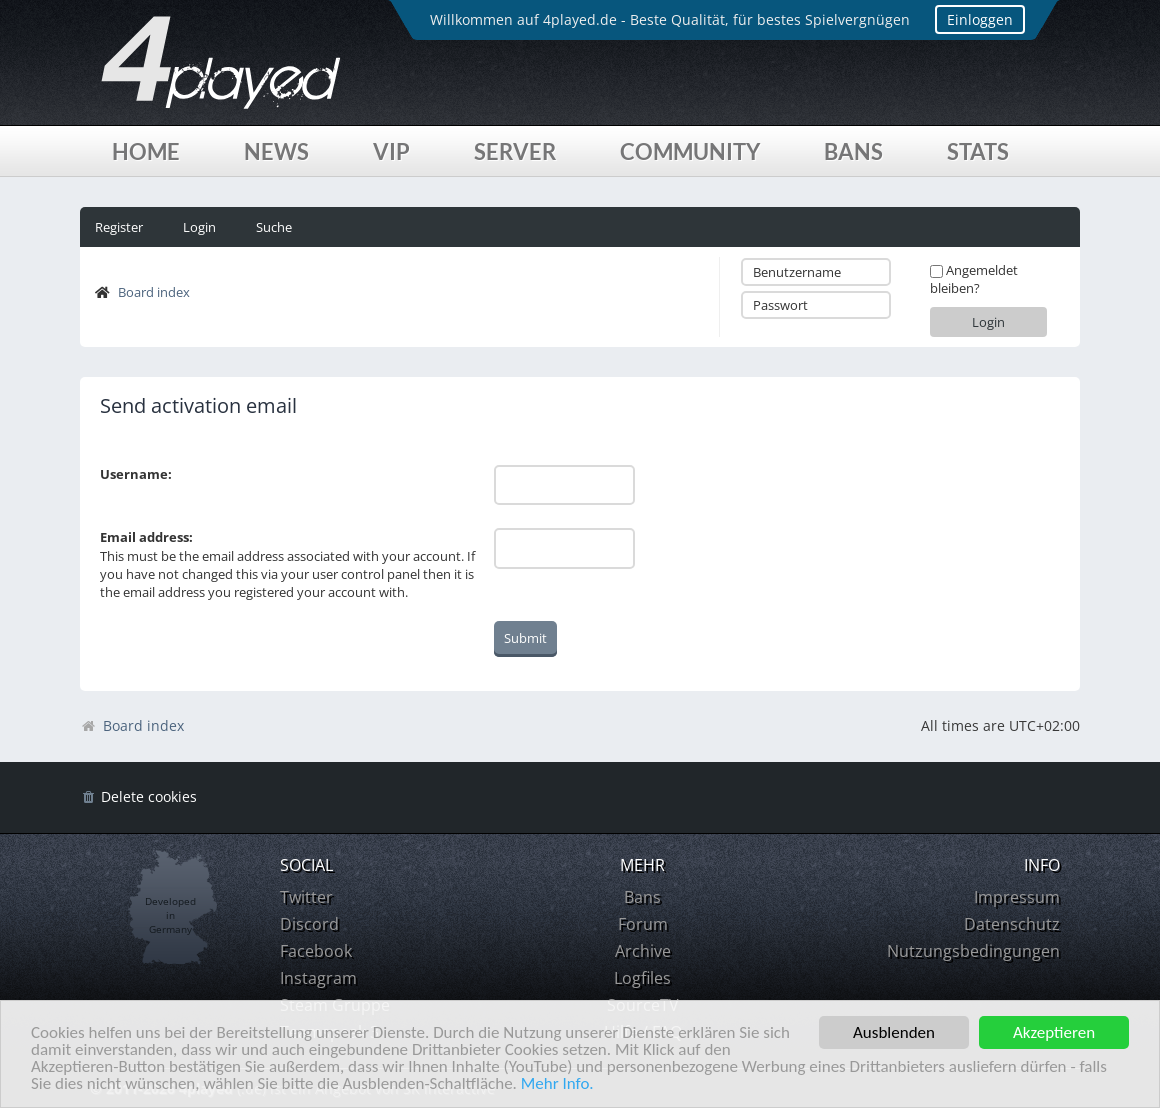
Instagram (318, 978)
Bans (853, 151)
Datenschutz (1012, 924)
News (276, 151)
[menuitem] (138, 797)
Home (146, 151)
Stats (978, 151)
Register (119, 227)
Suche (274, 227)
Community (690, 151)
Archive (643, 951)
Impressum (1017, 897)
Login (199, 227)
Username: (136, 474)
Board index (154, 292)
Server (515, 151)
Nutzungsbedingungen (973, 951)
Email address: (146, 537)
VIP (391, 151)
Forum (643, 924)
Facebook (316, 951)
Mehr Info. (557, 1084)
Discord (309, 924)
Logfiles (642, 978)
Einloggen (980, 19)
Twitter (306, 897)
